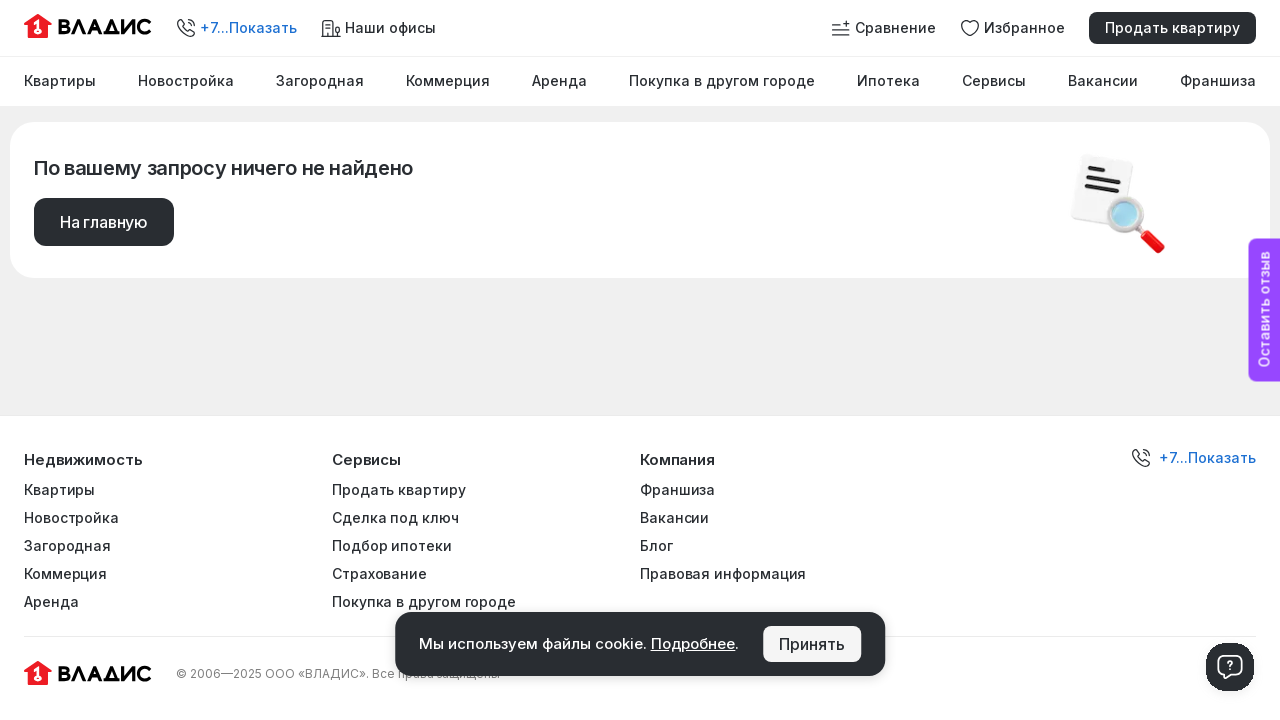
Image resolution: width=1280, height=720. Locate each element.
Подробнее (693, 643)
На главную (104, 222)
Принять (811, 644)
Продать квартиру (1172, 27)
